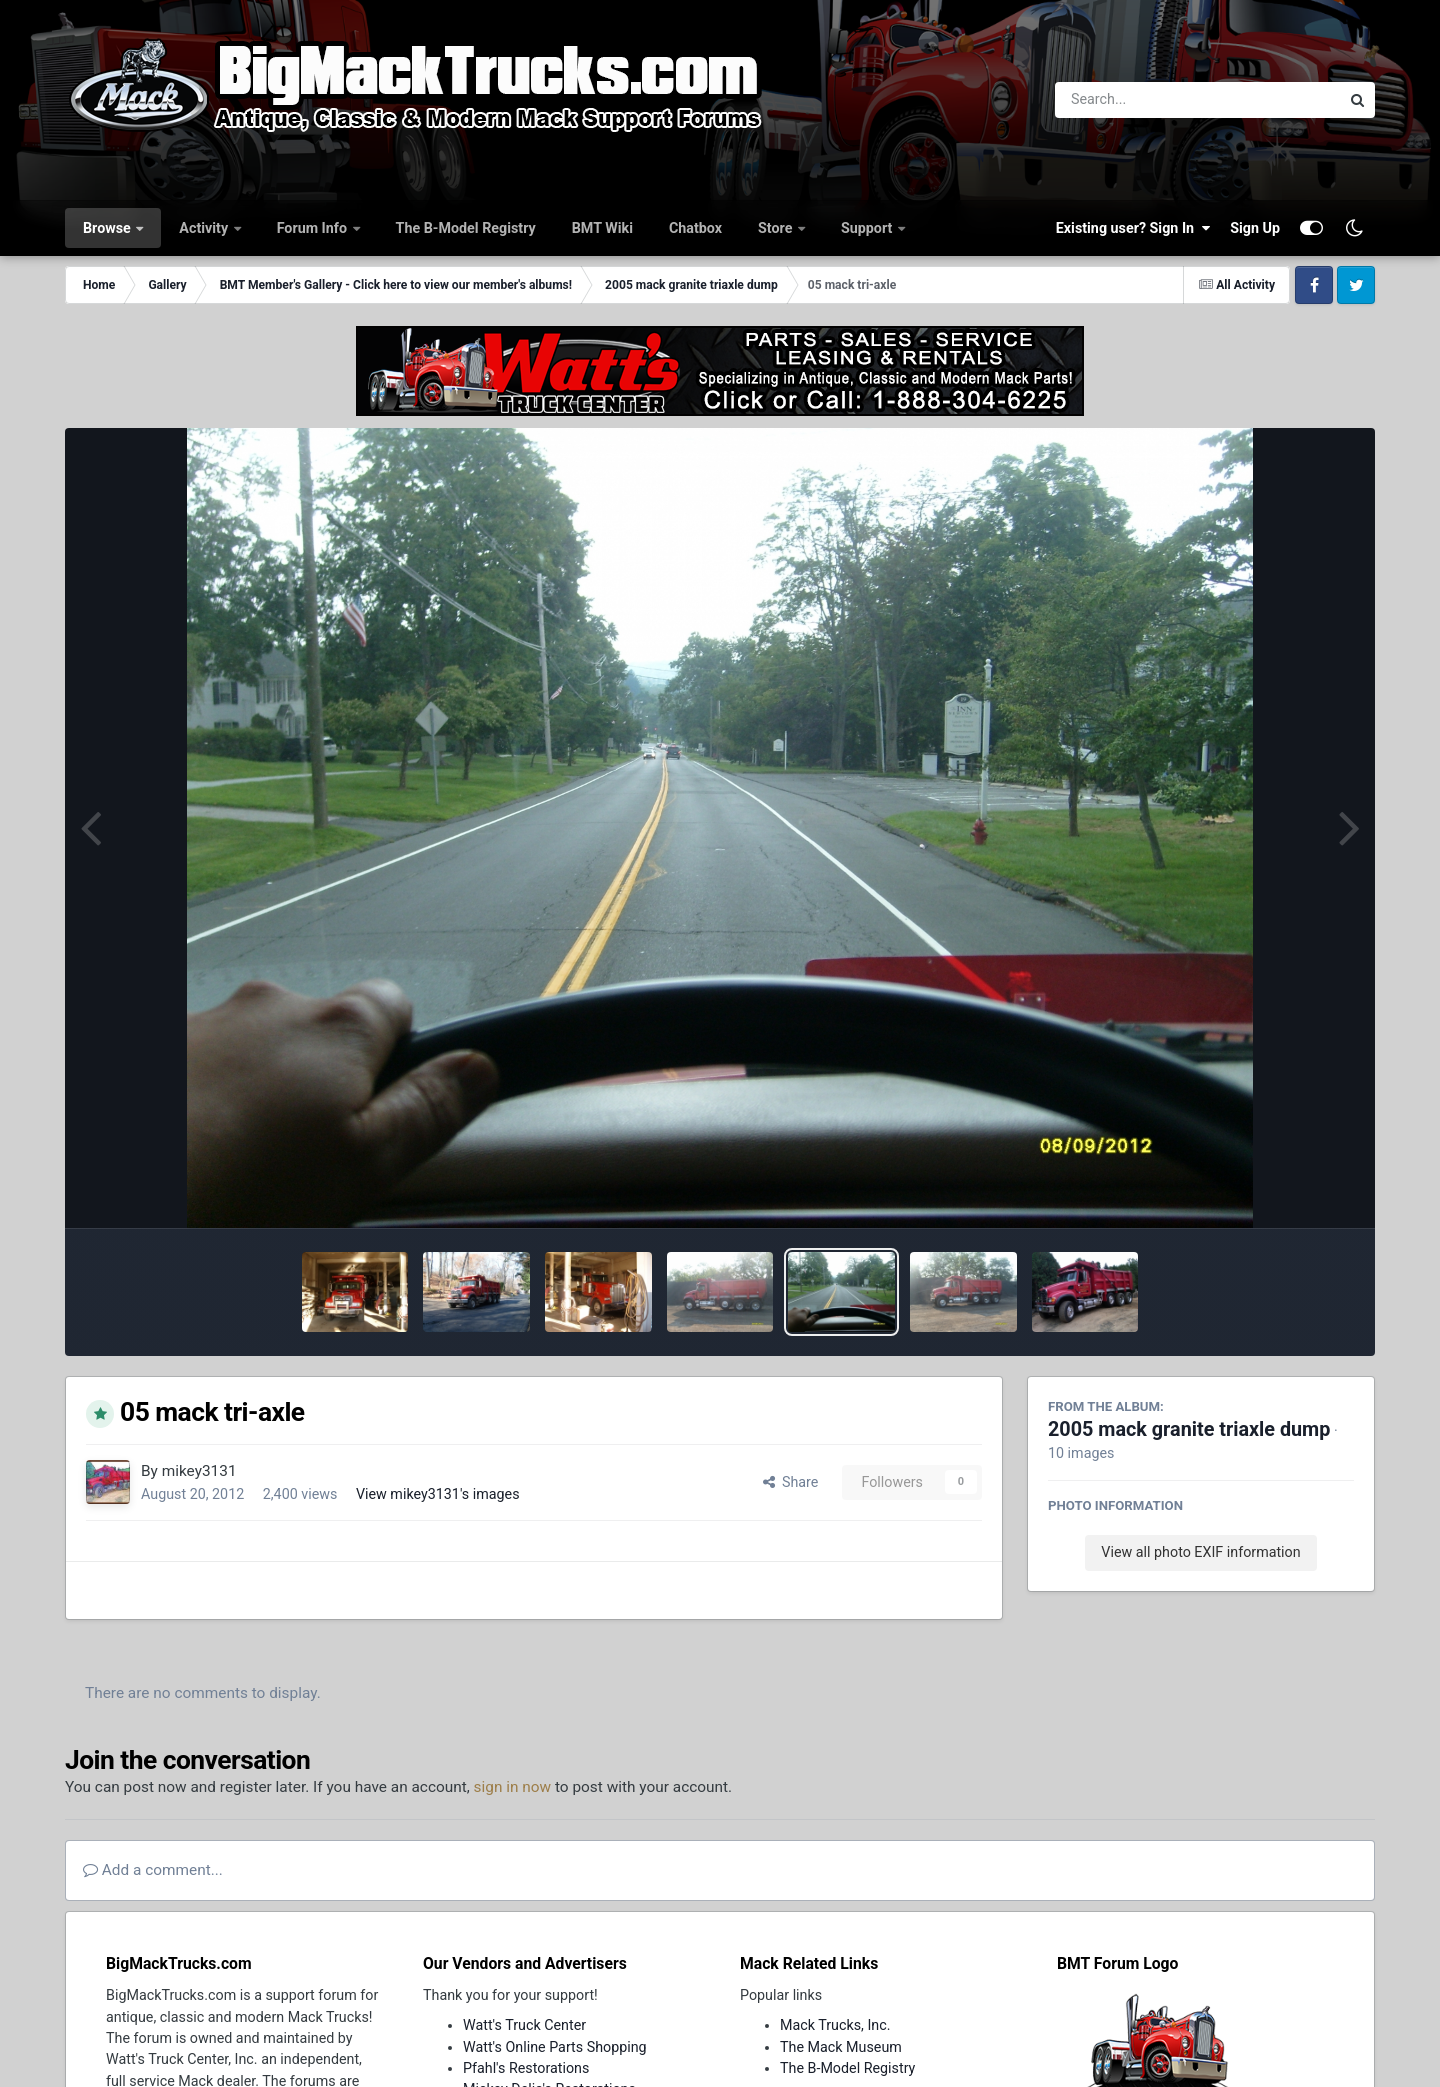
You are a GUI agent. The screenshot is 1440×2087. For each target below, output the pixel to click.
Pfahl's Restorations (526, 2068)
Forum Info (314, 228)
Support (868, 228)
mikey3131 (199, 1471)
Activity (205, 228)
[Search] (1142, 100)
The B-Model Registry (466, 228)
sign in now (513, 1787)
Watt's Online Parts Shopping (555, 2047)
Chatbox (695, 228)
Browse (108, 228)
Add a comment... (153, 1870)
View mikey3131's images (438, 1494)
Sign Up (1255, 228)
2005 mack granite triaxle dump (1189, 1429)
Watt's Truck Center (524, 2025)
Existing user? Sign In (1133, 228)
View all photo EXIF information (1200, 1552)
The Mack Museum (841, 2047)
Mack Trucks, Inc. (835, 2025)
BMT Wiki (602, 228)
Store (777, 228)
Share (791, 1482)
